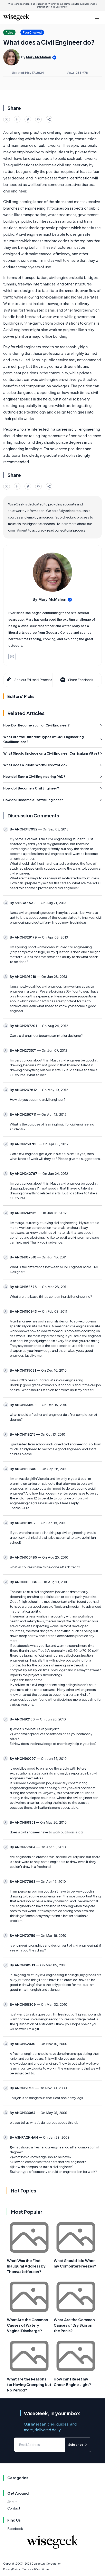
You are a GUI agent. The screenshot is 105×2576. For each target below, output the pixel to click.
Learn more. (62, 7)
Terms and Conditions (35, 2569)
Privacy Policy (11, 2569)
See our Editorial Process (29, 680)
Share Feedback (76, 680)
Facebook (15, 2528)
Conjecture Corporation (46, 2563)
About (12, 2502)
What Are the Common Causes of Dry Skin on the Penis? (74, 2325)
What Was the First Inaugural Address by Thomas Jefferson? (26, 2266)
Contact (13, 2508)
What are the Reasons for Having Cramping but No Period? (29, 2384)
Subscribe (78, 2444)
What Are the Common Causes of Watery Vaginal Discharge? (27, 2325)
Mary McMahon (38, 57)
